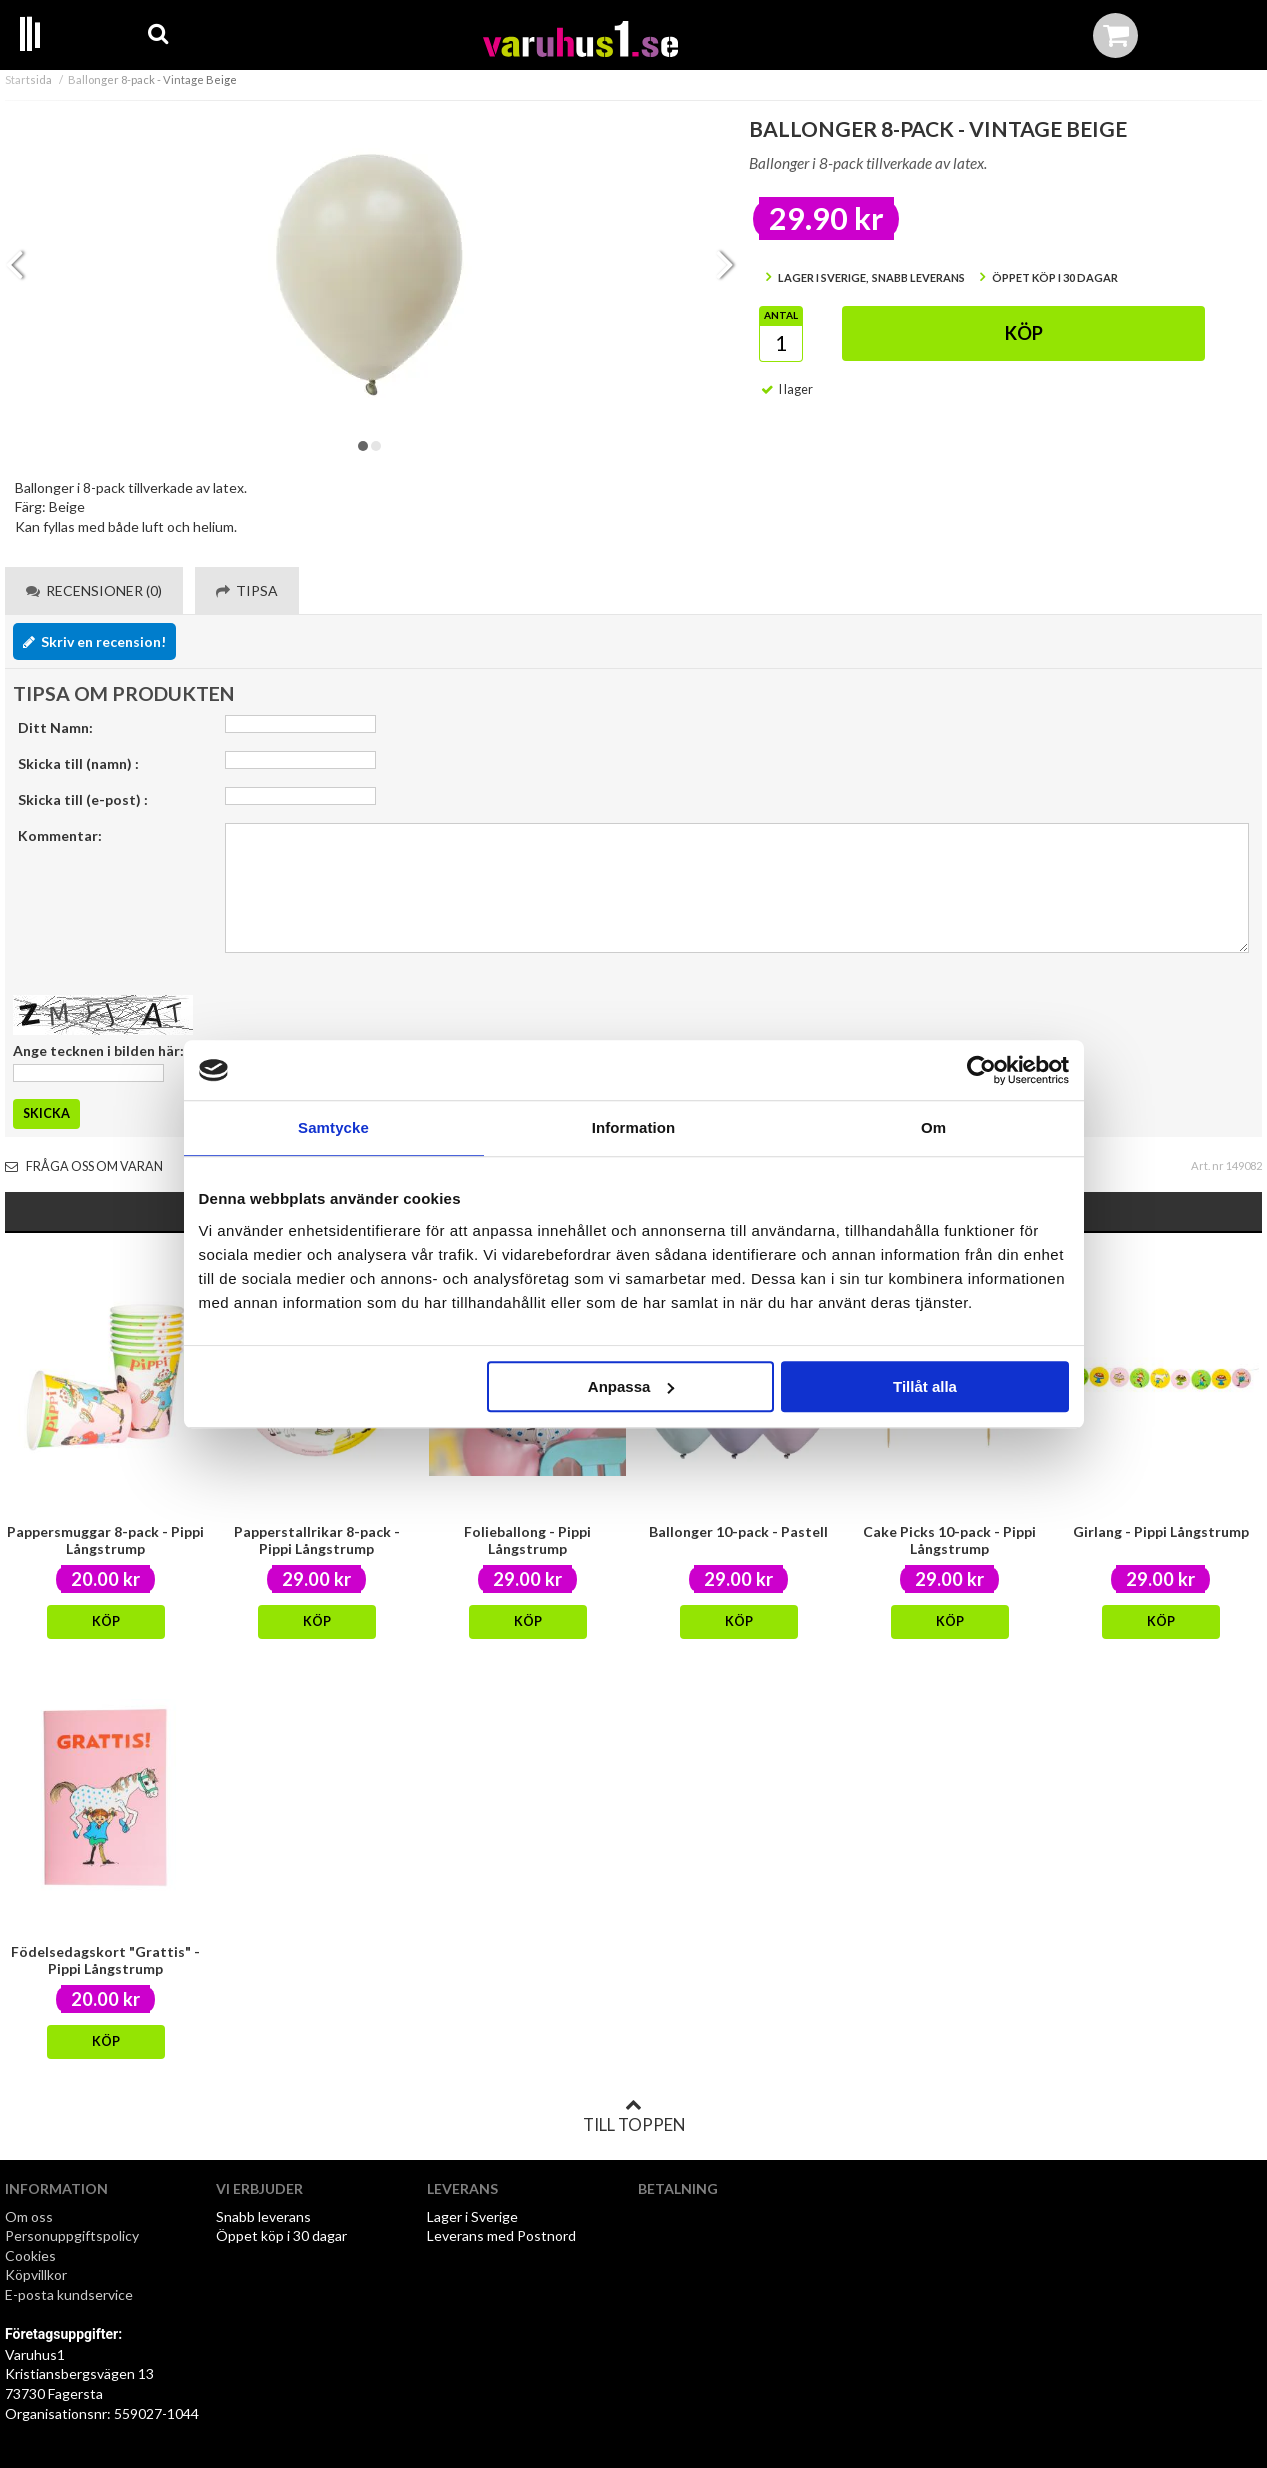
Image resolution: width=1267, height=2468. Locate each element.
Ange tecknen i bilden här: (98, 1050)
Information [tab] (634, 1127)
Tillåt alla (925, 1386)
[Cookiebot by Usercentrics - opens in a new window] (981, 1070)
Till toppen (634, 2116)
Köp (1024, 333)
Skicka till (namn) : (78, 763)
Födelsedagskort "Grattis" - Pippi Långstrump (105, 1960)
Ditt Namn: (55, 727)
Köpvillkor (36, 2274)
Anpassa (631, 1386)
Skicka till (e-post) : (83, 799)
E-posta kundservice (70, 2294)
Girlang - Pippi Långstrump (1161, 1531)
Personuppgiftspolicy (72, 2235)
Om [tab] (933, 1127)
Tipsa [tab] (247, 590)
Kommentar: (60, 835)
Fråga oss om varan (84, 1166)
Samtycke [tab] (333, 1127)
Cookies (30, 2255)
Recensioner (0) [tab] (94, 590)
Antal (781, 315)
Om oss (29, 2216)
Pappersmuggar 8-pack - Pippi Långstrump (105, 1540)
